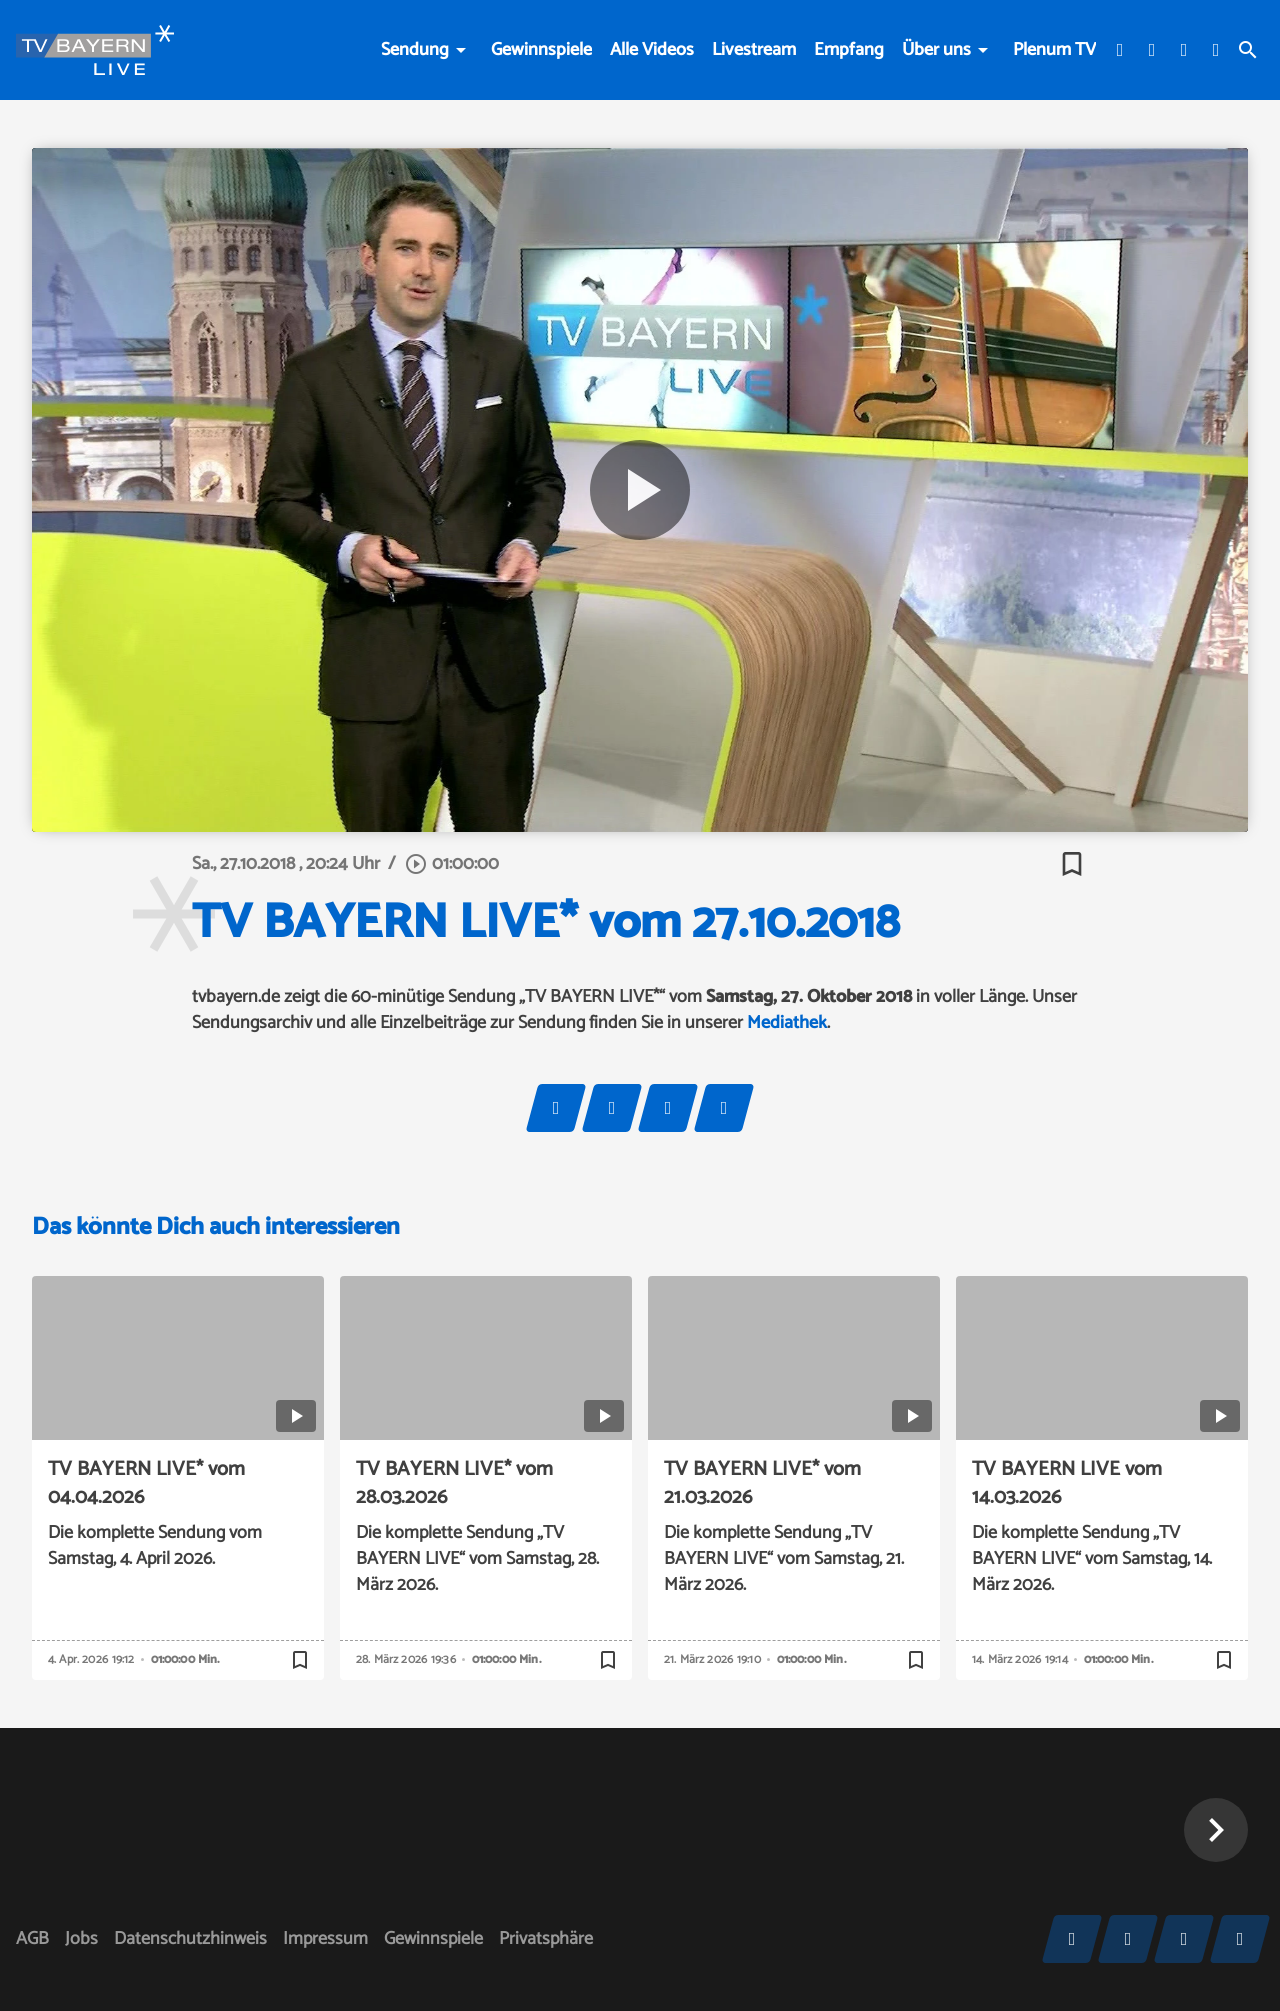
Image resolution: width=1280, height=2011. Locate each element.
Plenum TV (1054, 50)
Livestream (754, 50)
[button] (1216, 1830)
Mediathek (787, 1023)
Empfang (849, 50)
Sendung (415, 50)
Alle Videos (652, 50)
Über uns (936, 50)
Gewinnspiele (541, 50)
